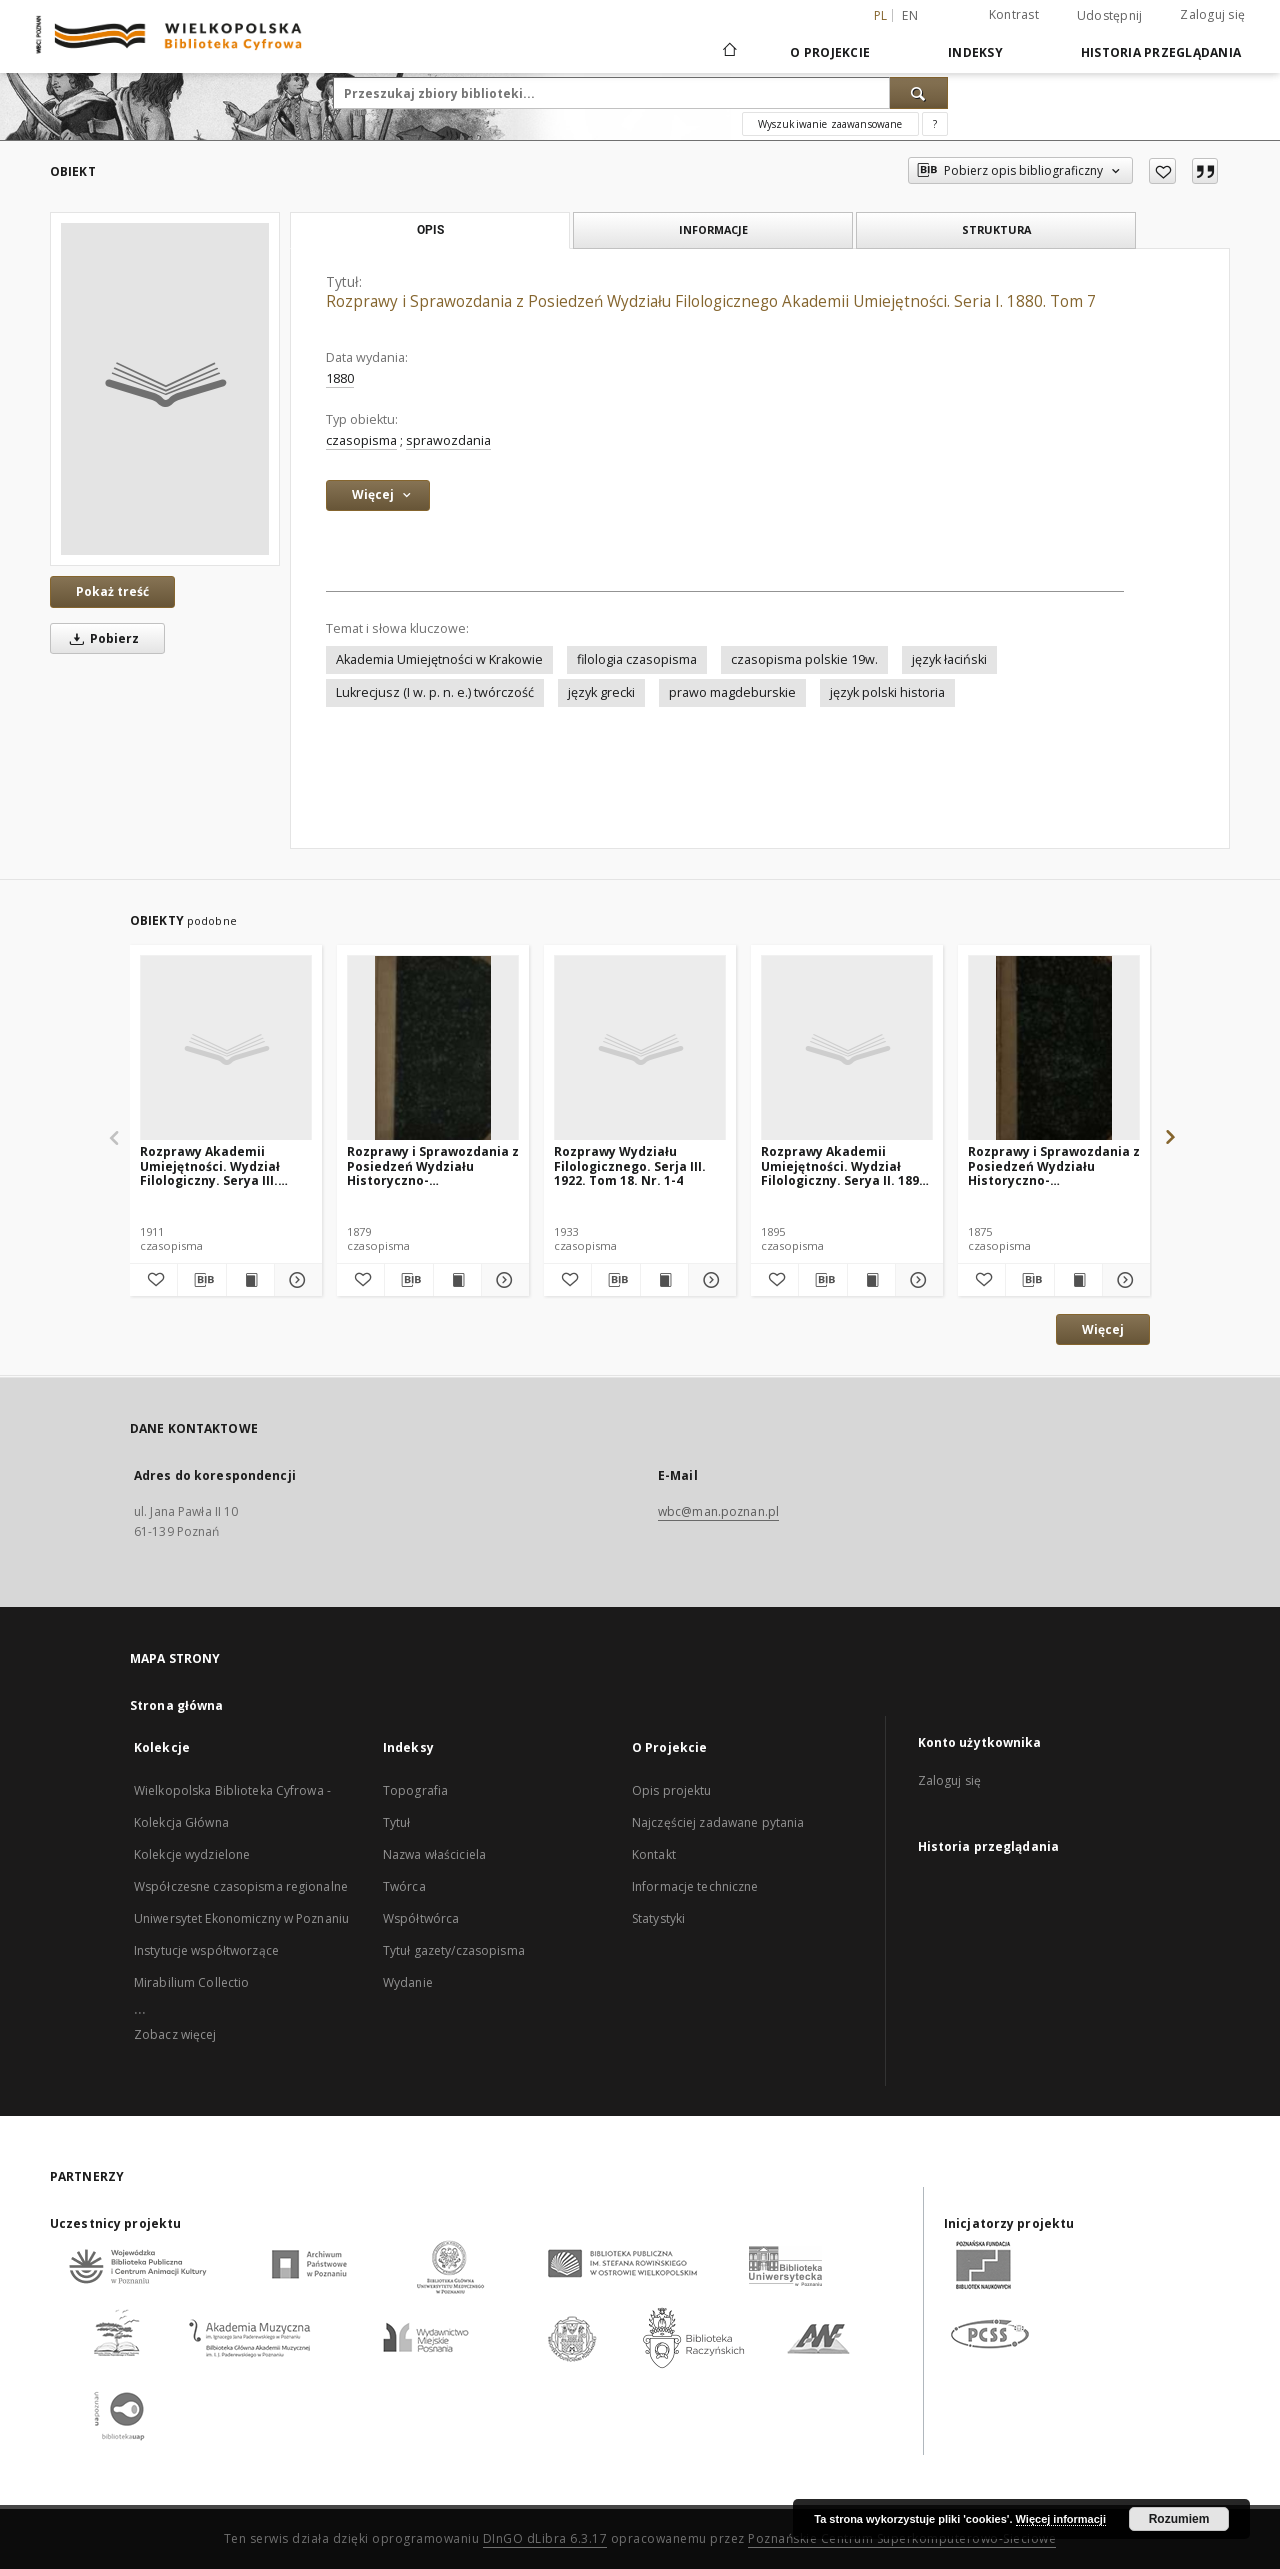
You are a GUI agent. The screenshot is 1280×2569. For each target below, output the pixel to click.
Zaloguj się (1212, 14)
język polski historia (887, 692)
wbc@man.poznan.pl (718, 1511)
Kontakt (654, 1854)
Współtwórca (421, 1918)
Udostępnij (1110, 16)
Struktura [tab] (996, 229)
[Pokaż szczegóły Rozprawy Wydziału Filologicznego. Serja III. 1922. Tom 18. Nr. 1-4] (709, 1280)
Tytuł (397, 1822)
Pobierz (101, 638)
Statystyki (658, 1918)
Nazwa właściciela (434, 1854)
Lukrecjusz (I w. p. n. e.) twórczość (435, 692)
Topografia (415, 1790)
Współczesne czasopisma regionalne (241, 1886)
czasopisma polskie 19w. (804, 659)
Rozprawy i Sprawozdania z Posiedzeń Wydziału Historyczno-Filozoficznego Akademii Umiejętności (433, 1165)
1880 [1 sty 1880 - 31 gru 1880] (340, 378)
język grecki (601, 692)
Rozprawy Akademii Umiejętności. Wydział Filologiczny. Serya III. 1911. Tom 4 (210, 1165)
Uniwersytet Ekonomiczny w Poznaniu (241, 1918)
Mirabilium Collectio (191, 1982)
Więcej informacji (1061, 2519)
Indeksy (975, 52)
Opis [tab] (430, 230)
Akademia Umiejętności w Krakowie (439, 659)
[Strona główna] (728, 52)
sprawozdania (448, 440)
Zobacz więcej (175, 2034)
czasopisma (361, 440)
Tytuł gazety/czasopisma (454, 1950)
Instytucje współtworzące (206, 1950)
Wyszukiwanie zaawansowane (830, 124)
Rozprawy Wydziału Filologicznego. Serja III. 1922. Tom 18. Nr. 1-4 (630, 1165)
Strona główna (177, 1705)
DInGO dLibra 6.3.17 (545, 2538)
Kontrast (1014, 14)
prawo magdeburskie (732, 692)
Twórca (404, 1886)
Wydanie (408, 1982)
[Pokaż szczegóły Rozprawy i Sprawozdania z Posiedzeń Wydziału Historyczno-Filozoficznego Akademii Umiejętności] (502, 1280)
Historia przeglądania (1161, 52)
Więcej (1103, 1329)
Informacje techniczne (695, 1886)
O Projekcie (830, 52)
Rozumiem (1179, 2519)
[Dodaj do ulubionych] (1162, 171)
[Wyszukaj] (919, 93)
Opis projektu (672, 1790)
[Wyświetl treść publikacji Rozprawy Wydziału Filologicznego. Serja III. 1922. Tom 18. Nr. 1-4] (664, 1280)
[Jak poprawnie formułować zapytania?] (935, 124)
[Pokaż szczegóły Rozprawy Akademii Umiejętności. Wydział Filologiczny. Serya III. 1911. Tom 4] (295, 1280)
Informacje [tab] (713, 229)
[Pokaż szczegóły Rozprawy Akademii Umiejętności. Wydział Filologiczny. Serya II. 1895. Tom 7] (916, 1280)
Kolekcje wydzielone (192, 1854)
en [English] (910, 15)
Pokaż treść (112, 591)
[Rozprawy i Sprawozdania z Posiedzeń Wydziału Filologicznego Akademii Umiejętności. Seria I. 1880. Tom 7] (165, 389)
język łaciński (949, 659)
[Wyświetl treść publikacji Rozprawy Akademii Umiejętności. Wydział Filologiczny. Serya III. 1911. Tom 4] (250, 1280)
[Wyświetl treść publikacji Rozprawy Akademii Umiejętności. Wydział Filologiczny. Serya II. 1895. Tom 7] (871, 1280)
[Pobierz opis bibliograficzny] (201, 1280)
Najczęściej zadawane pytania (718, 1822)
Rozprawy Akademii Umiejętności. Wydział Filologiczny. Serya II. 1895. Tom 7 (845, 1165)
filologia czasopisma (637, 659)
